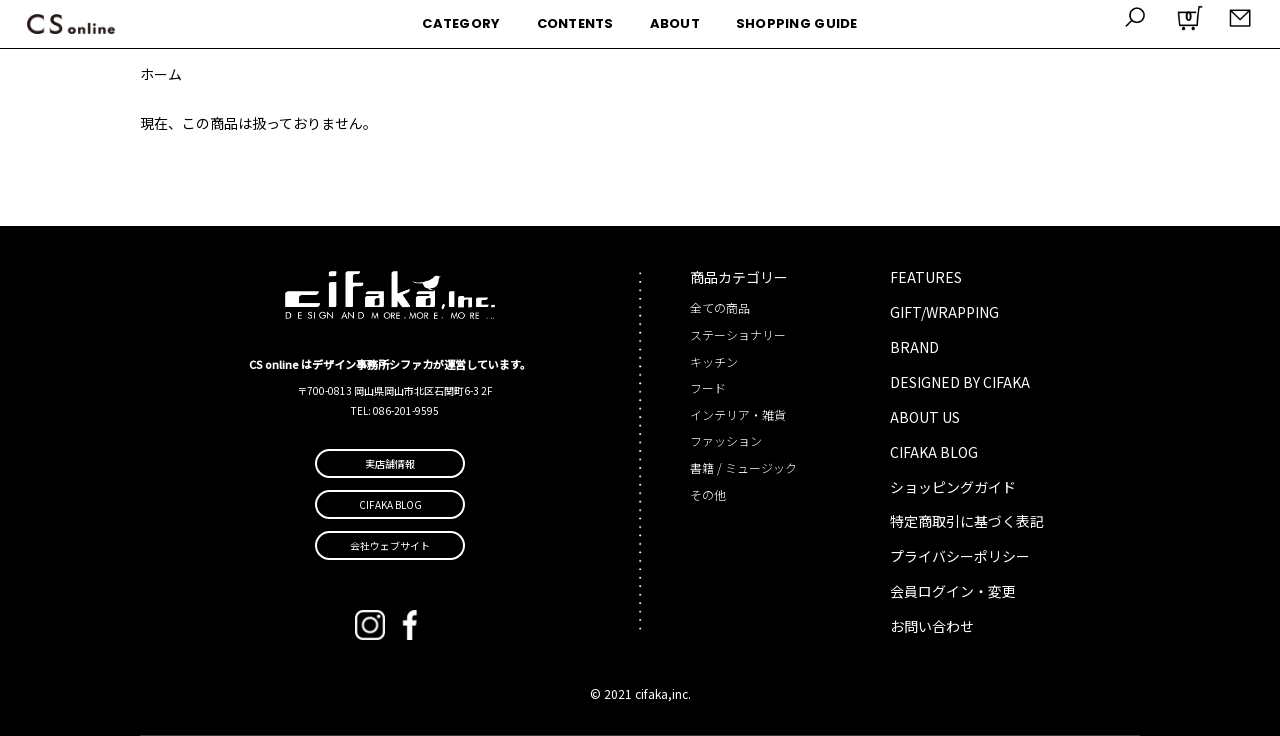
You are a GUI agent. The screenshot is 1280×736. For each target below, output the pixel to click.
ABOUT (675, 23)
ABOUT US (925, 417)
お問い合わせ (932, 626)
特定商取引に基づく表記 (967, 521)
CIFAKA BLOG (934, 452)
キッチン (714, 361)
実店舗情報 (390, 463)
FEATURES (926, 277)
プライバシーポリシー (960, 556)
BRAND (914, 347)
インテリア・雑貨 (738, 414)
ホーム (161, 74)
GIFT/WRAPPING (944, 312)
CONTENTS (575, 23)
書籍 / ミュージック (743, 467)
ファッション (726, 440)
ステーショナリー (738, 334)
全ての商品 (720, 307)
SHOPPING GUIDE (797, 23)
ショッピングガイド (953, 487)
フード (708, 387)
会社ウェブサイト (390, 545)
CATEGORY (461, 23)
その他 (708, 494)
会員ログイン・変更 (953, 591)
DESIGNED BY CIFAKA (960, 382)
